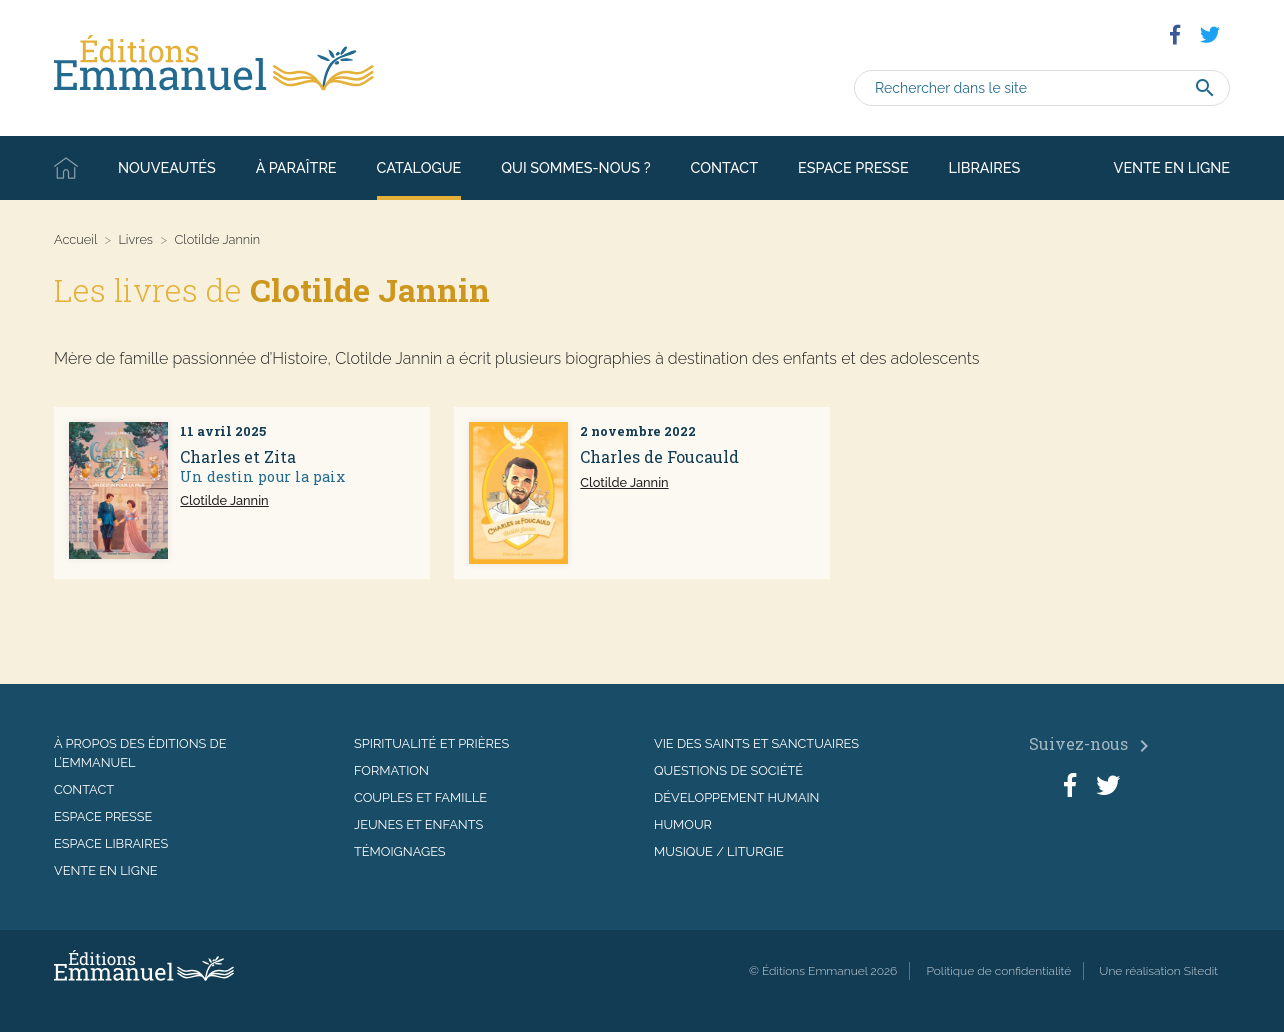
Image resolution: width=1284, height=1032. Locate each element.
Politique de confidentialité (998, 971)
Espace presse (853, 167)
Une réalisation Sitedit (1158, 971)
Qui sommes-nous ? (575, 167)
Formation (391, 770)
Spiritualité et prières (431, 743)
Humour (683, 824)
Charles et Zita (238, 456)
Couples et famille (420, 797)
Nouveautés (167, 167)
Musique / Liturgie (719, 851)
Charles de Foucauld (659, 456)
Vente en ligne (1172, 167)
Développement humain (736, 797)
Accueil (66, 168)
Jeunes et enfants (418, 824)
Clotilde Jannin (224, 500)
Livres (135, 239)
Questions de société (728, 770)
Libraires (985, 167)
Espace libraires (111, 843)
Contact (724, 167)
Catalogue (419, 167)
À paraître (296, 167)
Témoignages (400, 851)
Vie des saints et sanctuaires (756, 743)
